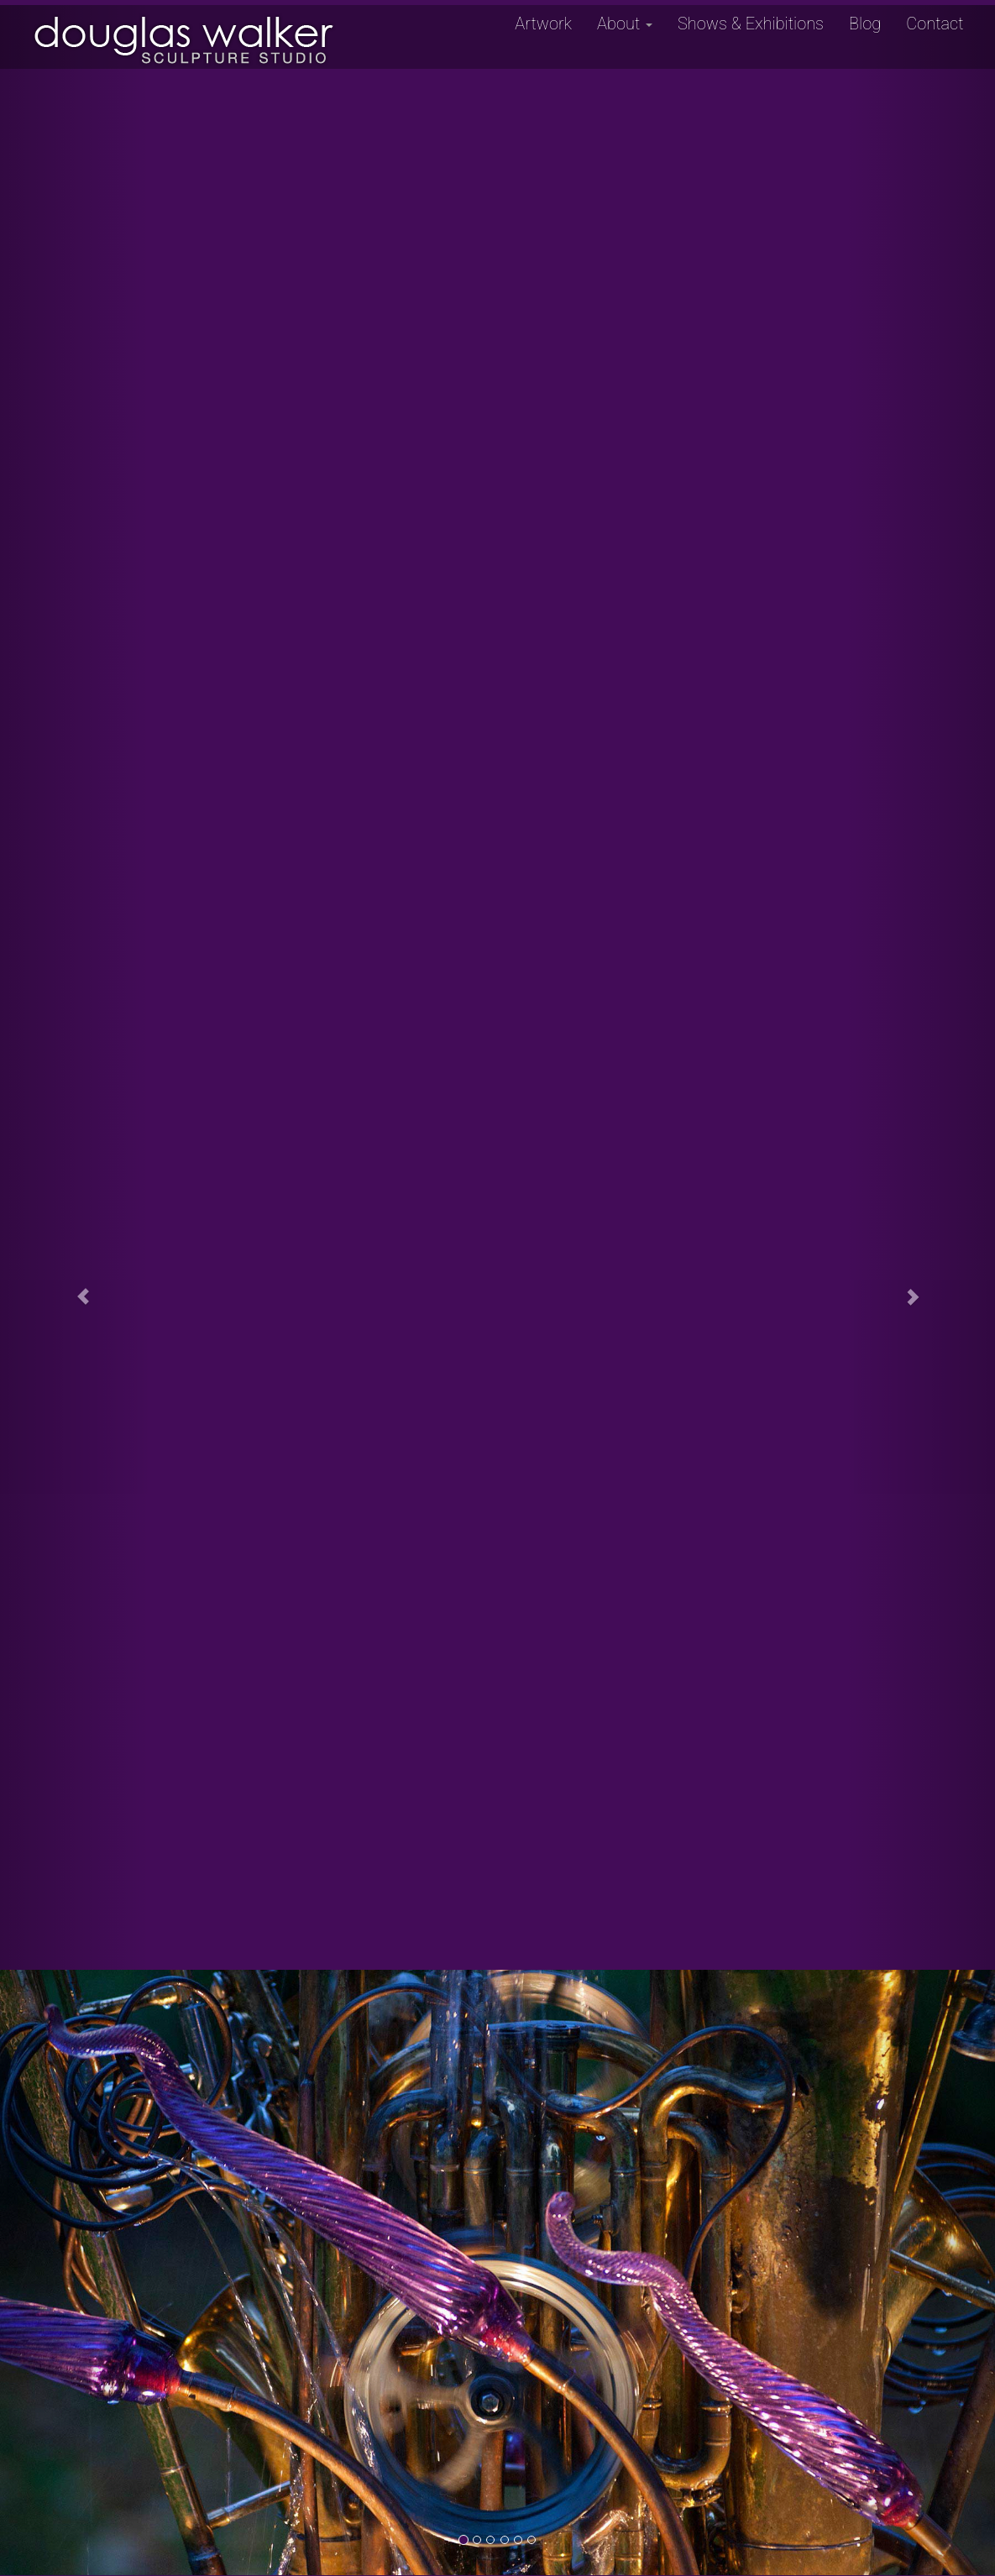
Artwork (543, 23)
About (624, 23)
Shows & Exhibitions (751, 23)
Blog (865, 23)
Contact (934, 23)
